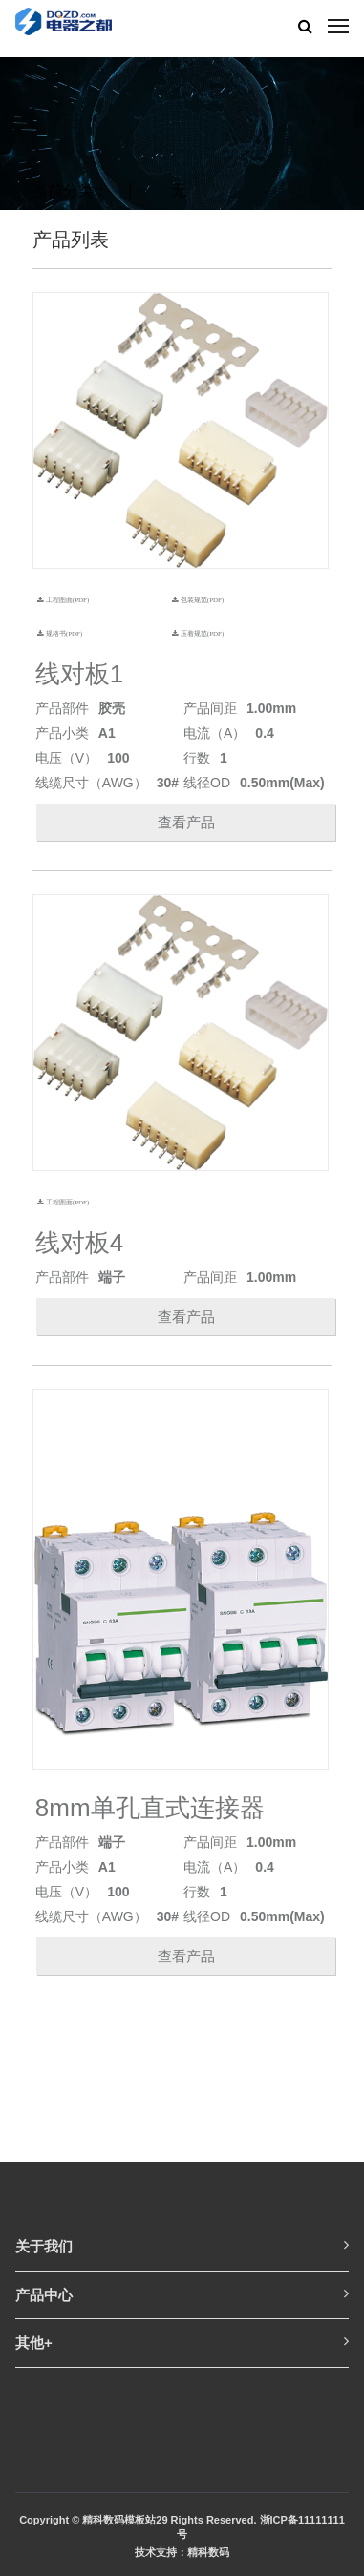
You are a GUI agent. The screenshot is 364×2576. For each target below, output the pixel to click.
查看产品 (186, 822)
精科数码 (208, 2552)
